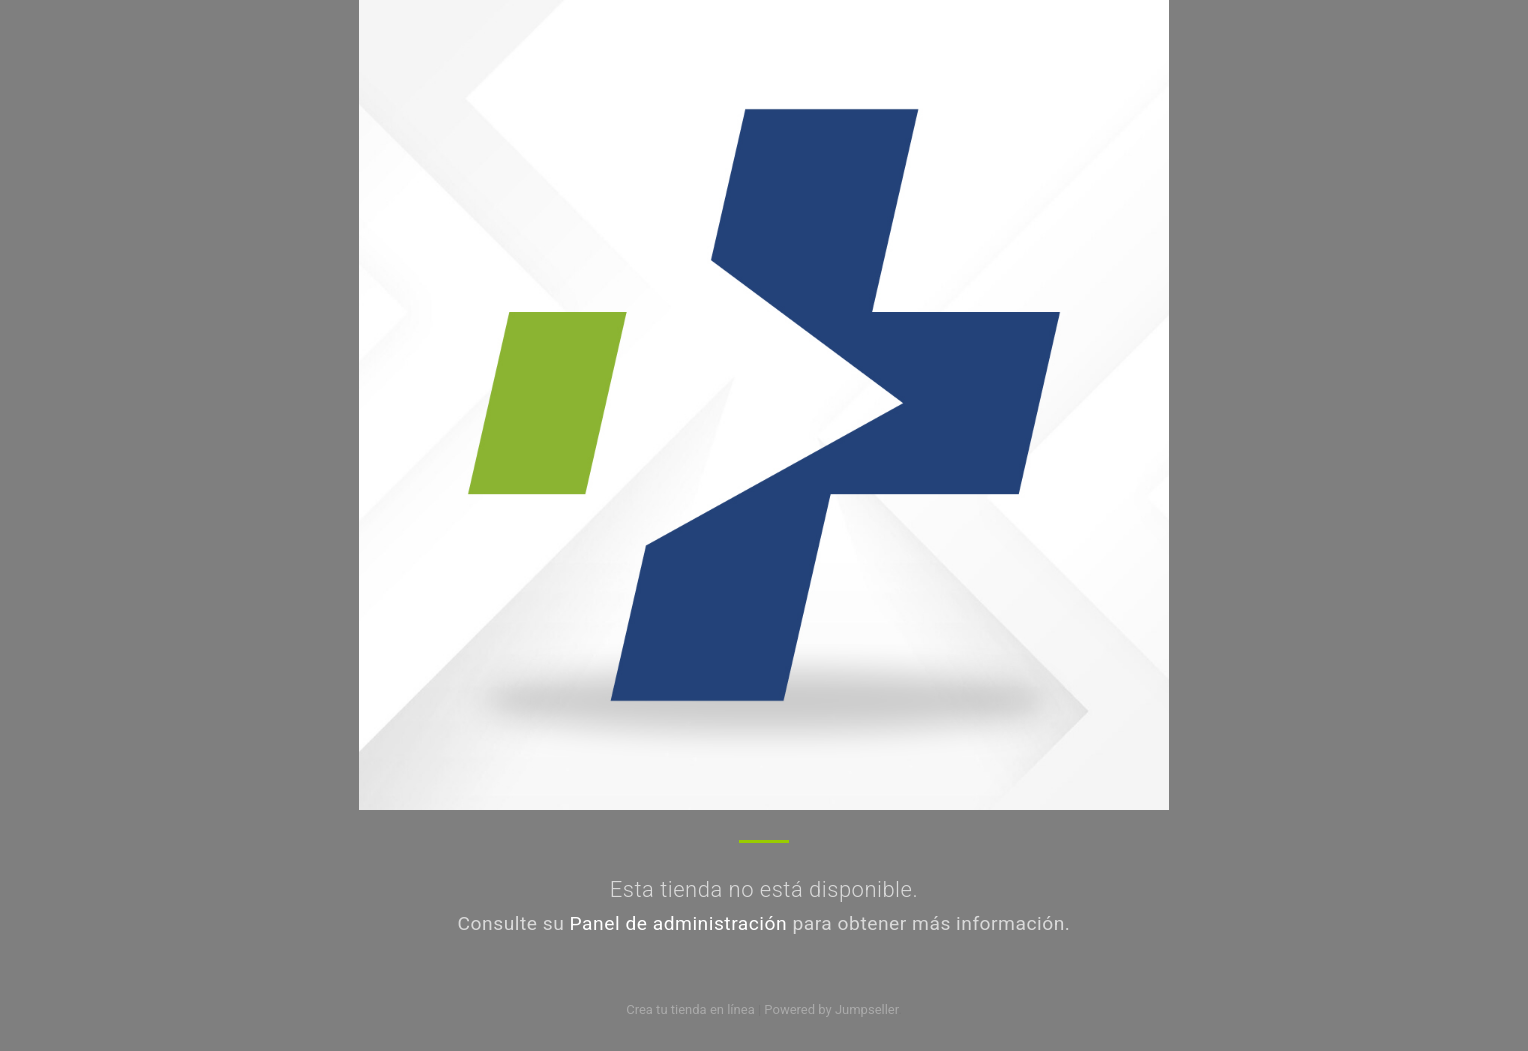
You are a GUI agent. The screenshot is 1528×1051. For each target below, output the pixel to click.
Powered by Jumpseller (831, 1009)
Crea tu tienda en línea (692, 1009)
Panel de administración (679, 923)
